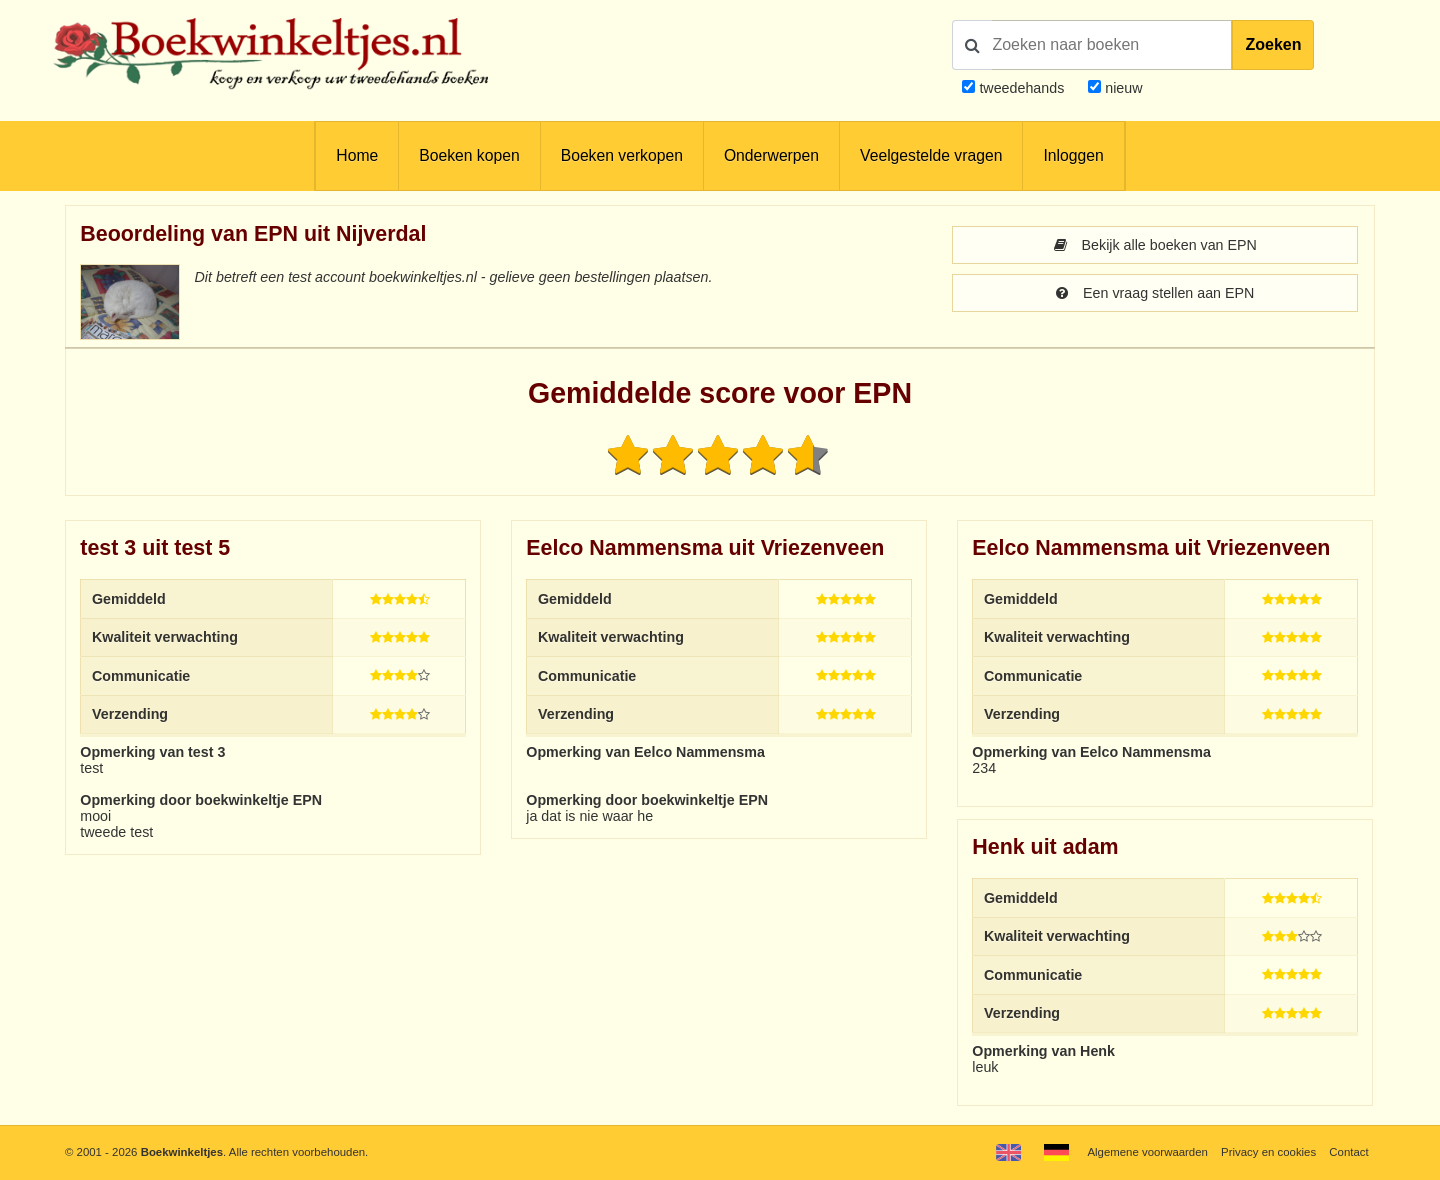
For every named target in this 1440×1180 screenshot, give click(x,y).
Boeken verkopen (622, 155)
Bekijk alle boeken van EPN (1155, 245)
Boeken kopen (469, 155)
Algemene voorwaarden (1147, 1152)
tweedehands (1021, 88)
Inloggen (1073, 155)
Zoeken (1273, 44)
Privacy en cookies (1268, 1152)
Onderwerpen (771, 155)
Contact (1348, 1152)
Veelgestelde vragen (931, 155)
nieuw (1121, 88)
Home (357, 155)
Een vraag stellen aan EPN (1155, 293)
